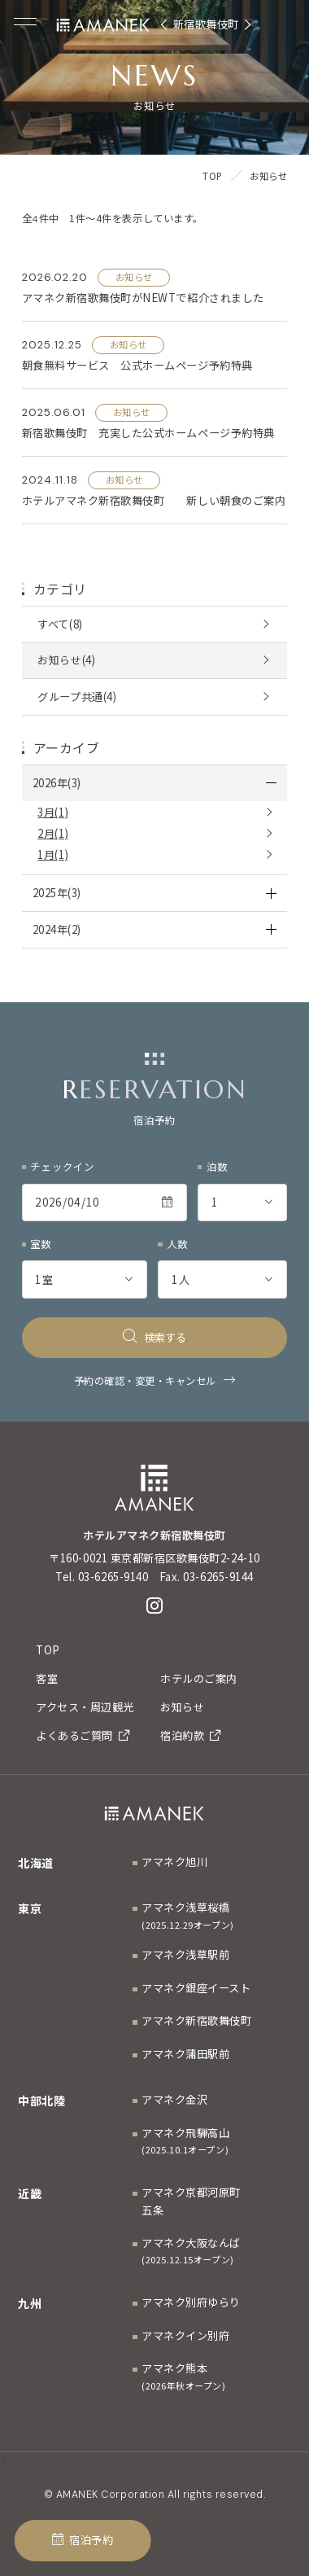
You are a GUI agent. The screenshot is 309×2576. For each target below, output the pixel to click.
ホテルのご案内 (198, 1678)
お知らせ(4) (66, 660)
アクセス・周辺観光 (85, 1707)
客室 (47, 1678)
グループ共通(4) (76, 696)
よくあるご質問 (82, 1735)
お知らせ (182, 1707)
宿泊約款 (190, 1735)
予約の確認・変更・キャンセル (145, 1380)
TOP (48, 1650)
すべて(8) (59, 624)
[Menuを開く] (25, 21)
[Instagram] (154, 1605)
